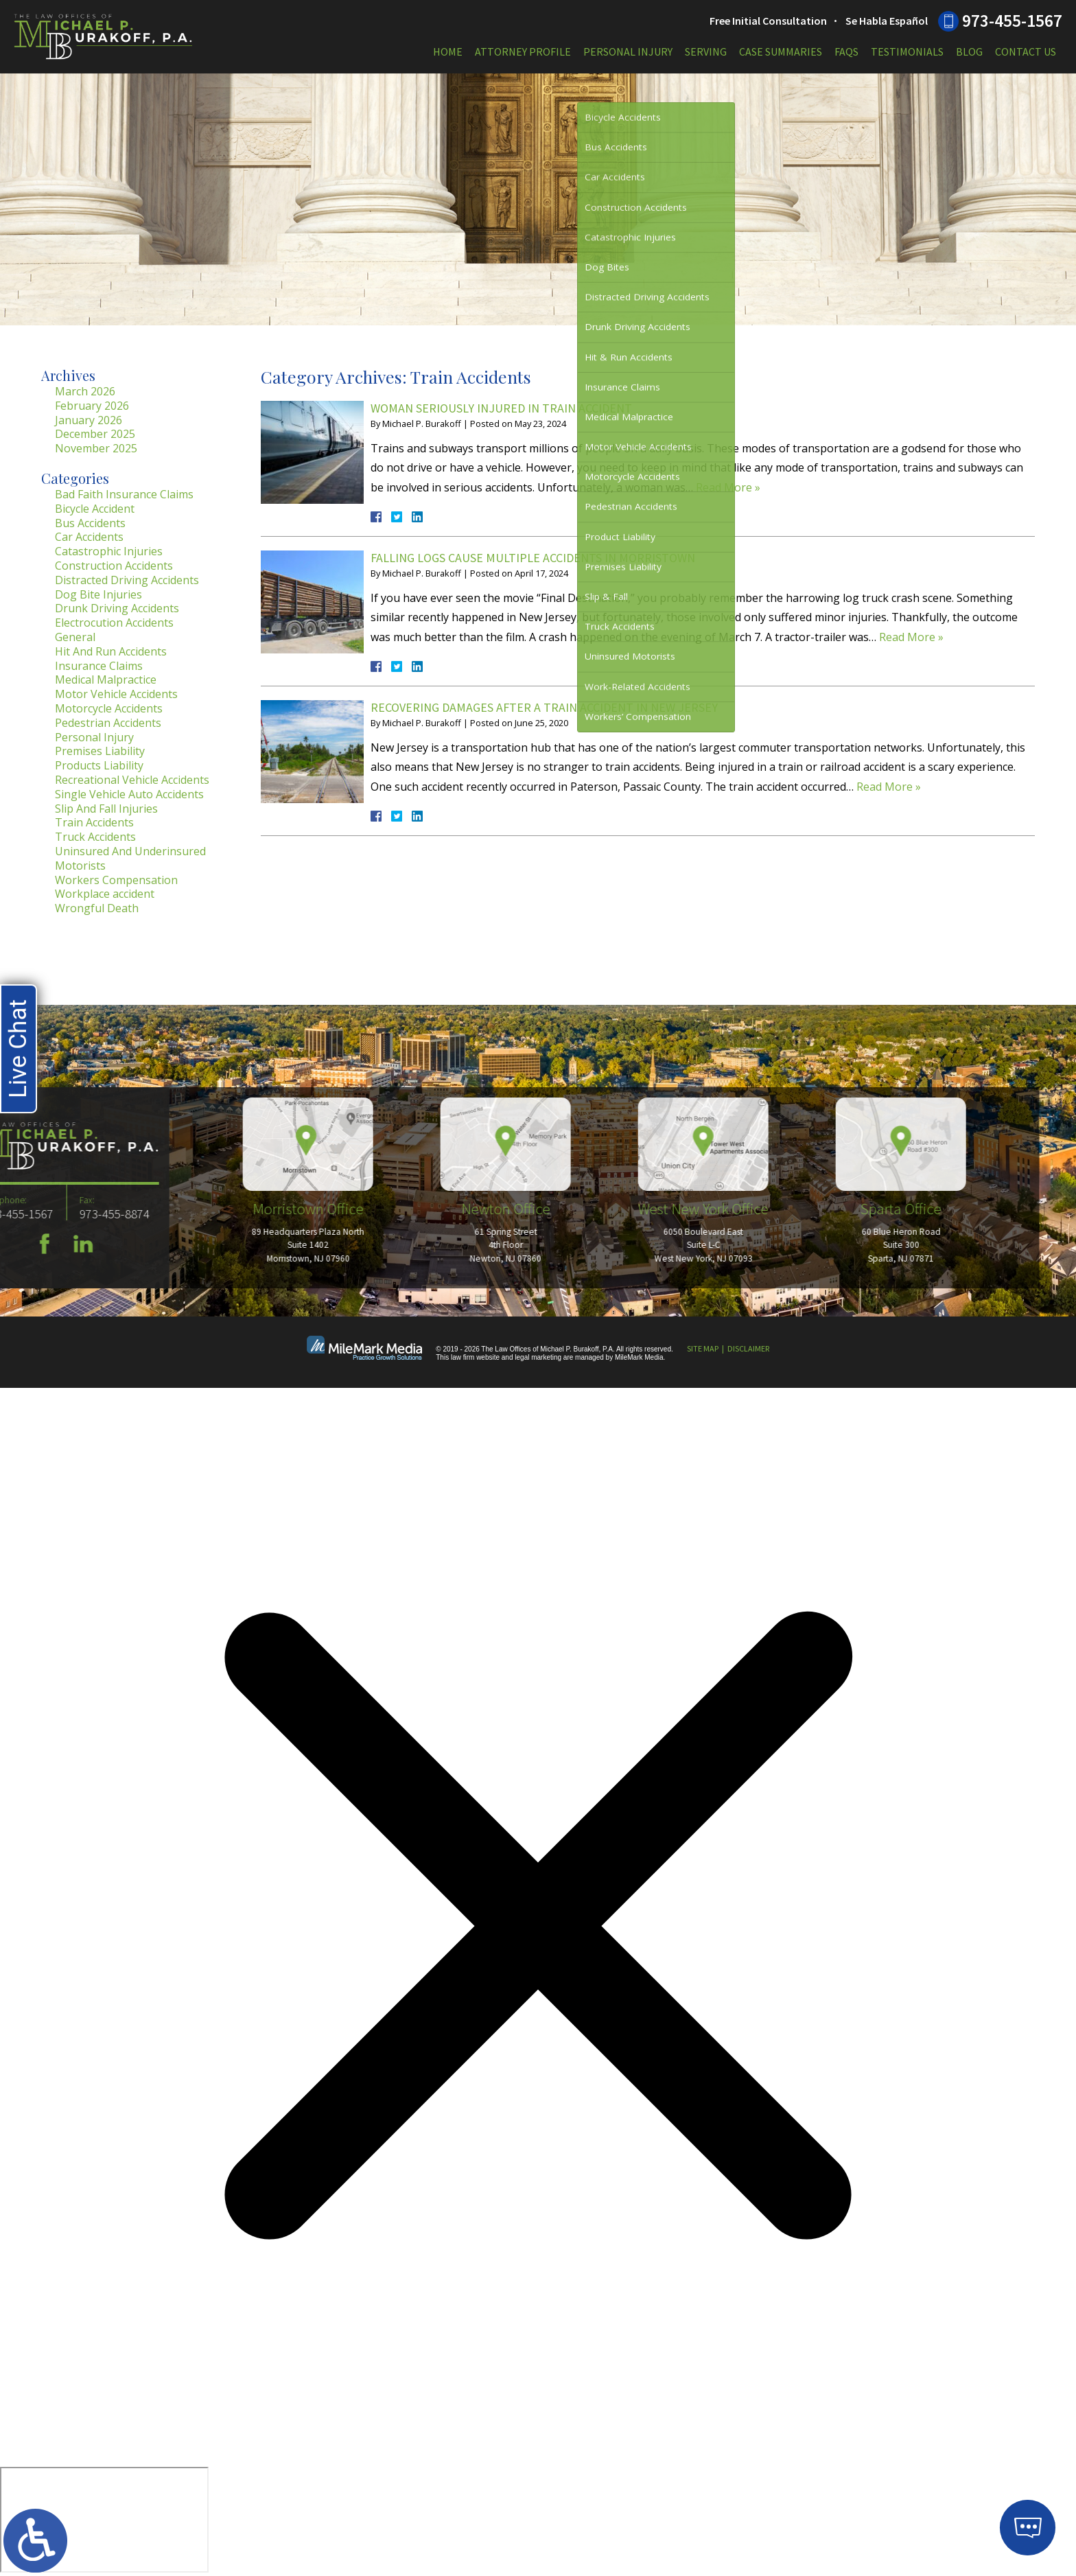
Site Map (702, 1348)
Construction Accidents (114, 565)
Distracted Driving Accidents (127, 580)
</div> (104, 2520)
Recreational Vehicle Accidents (132, 779)
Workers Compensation (116, 879)
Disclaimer (748, 1348)
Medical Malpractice (105, 679)
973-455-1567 (1012, 21)
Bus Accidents (90, 523)
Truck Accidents (95, 836)
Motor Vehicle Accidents (116, 693)
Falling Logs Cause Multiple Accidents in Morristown (533, 558)
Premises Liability (100, 750)
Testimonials (907, 51)
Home (448, 51)
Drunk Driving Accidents (117, 608)
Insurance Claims (99, 665)
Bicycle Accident (94, 508)
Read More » (728, 487)
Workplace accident (104, 893)
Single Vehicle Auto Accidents (129, 794)
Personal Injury (627, 51)
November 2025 (96, 448)
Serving (706, 51)
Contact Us (1025, 51)
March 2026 (85, 391)
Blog (969, 51)
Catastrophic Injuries (109, 551)
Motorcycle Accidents (109, 708)
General (75, 637)
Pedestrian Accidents (108, 722)
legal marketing (538, 1357)
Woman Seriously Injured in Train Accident (501, 408)
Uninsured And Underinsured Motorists (130, 858)
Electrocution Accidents (114, 622)
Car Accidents (89, 536)
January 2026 (88, 420)
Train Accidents (94, 822)
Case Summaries (780, 51)
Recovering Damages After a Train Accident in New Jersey (544, 707)
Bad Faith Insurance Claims (124, 494)
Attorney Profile (523, 51)
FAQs (846, 51)
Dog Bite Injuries (98, 594)
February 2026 (92, 405)
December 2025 (95, 433)
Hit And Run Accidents (111, 651)
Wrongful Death (97, 908)
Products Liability (99, 765)
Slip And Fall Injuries (106, 808)
